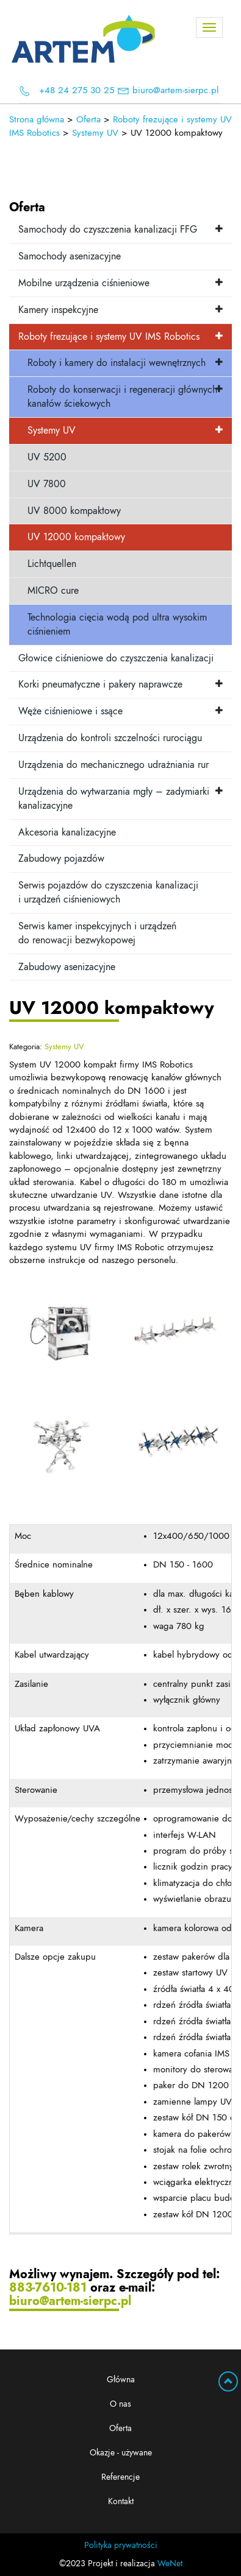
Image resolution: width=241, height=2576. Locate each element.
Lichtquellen (51, 564)
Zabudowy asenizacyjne (66, 967)
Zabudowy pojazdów (61, 859)
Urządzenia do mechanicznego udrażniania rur (113, 765)
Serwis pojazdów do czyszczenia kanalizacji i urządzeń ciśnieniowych (108, 892)
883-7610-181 (48, 2288)
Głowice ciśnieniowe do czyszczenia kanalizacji (116, 658)
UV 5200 (47, 457)
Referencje (120, 2477)
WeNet (169, 2564)
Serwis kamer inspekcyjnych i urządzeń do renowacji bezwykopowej (97, 933)
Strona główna (36, 119)
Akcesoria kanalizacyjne (67, 832)
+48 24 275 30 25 (76, 90)
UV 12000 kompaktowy (76, 537)
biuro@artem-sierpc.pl (175, 90)
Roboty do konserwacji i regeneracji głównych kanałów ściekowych (122, 397)
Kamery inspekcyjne (58, 310)
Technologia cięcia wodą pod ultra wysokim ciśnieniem (117, 624)
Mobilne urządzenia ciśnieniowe (83, 283)
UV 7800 (46, 484)
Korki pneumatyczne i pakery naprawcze (100, 684)
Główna (121, 2380)
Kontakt (121, 2501)
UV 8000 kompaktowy (74, 511)
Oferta (120, 2428)
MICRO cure (53, 591)
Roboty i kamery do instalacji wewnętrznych (116, 363)
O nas (120, 2404)
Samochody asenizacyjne (69, 256)
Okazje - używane (121, 2453)
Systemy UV (51, 430)
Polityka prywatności (120, 2545)
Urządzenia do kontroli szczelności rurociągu (110, 738)
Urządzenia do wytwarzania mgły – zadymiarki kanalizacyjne (113, 799)
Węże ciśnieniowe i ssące (70, 711)
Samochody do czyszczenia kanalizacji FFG (107, 229)
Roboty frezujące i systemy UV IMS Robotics (109, 337)
